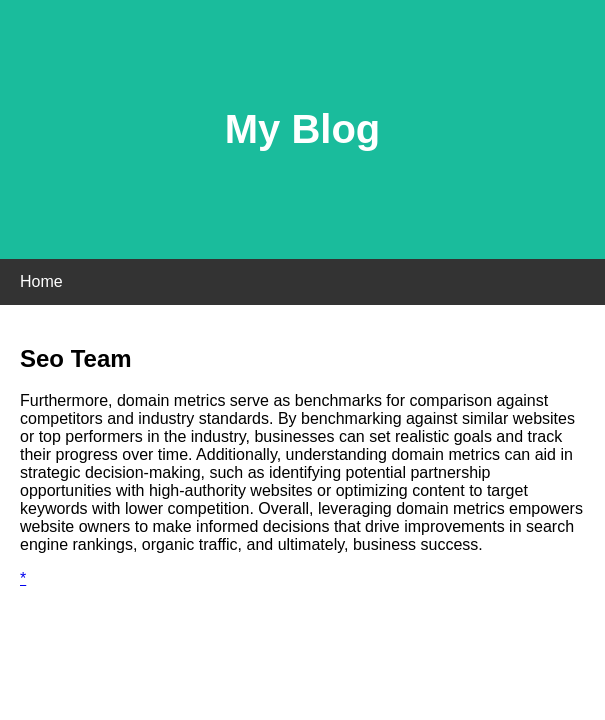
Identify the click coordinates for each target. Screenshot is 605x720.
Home (41, 281)
